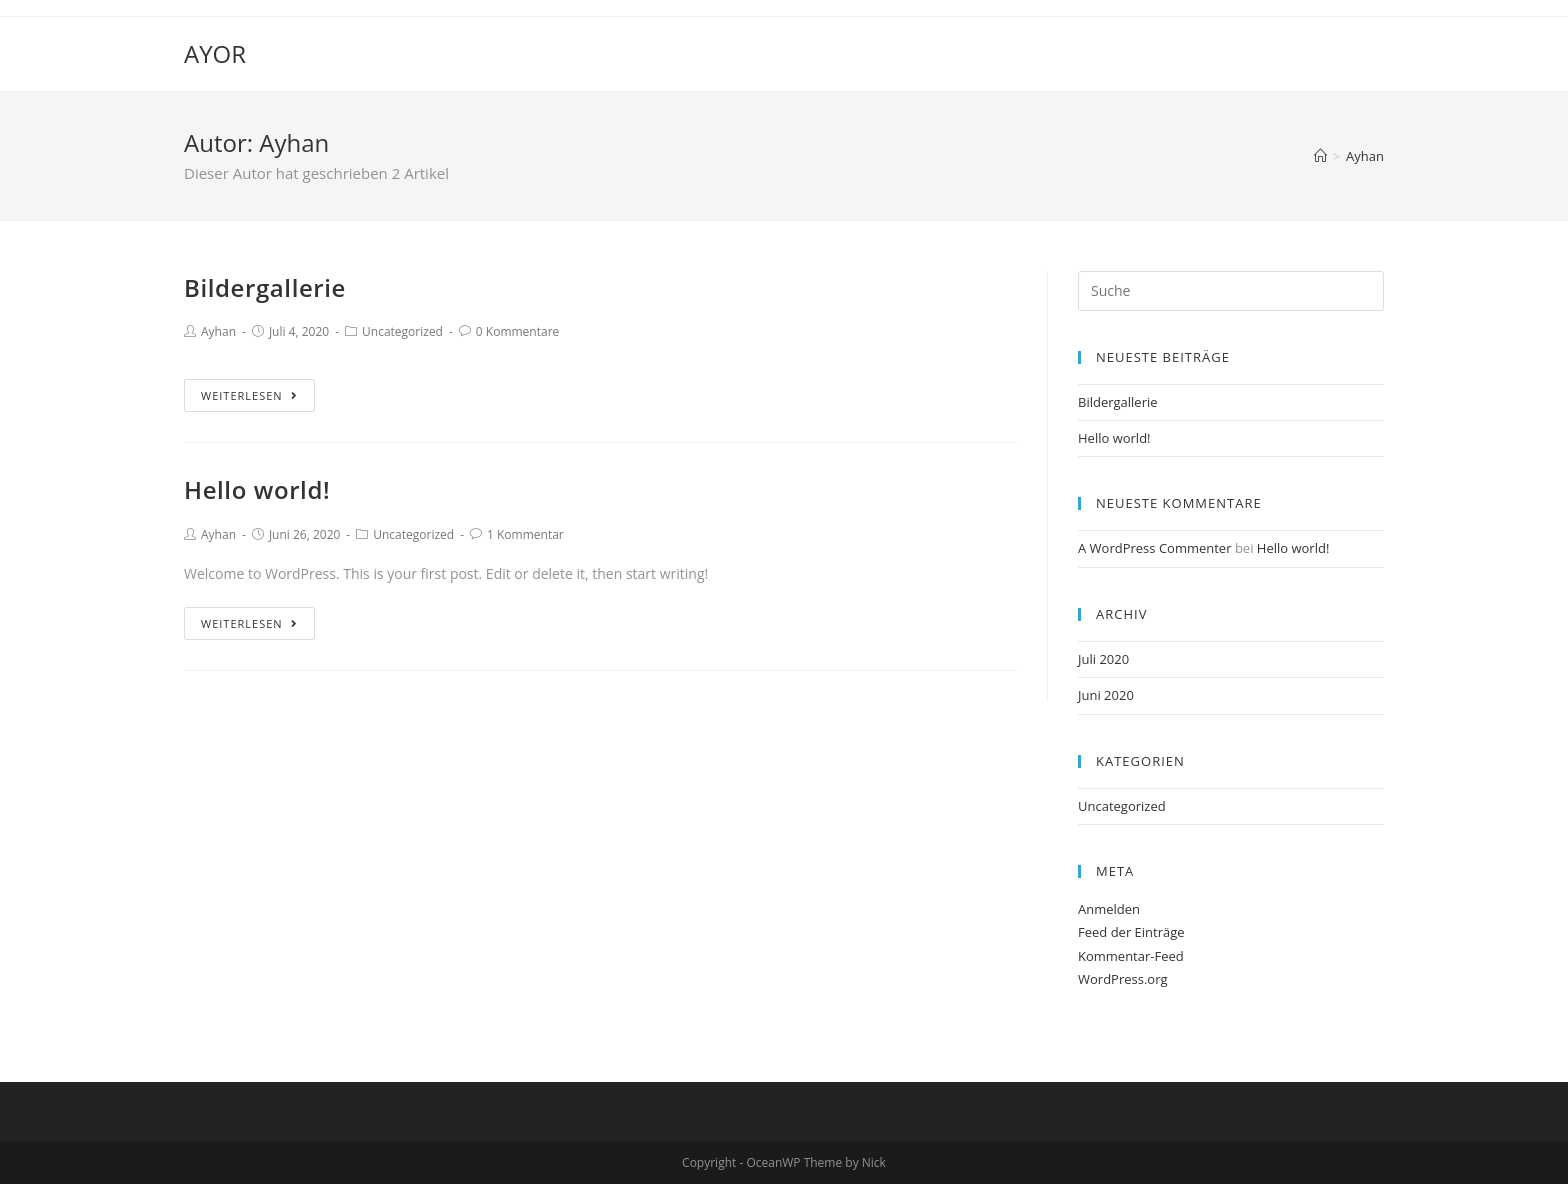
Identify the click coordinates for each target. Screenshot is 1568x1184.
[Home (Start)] (1320, 156)
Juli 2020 (1103, 659)
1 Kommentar (525, 534)
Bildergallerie (265, 287)
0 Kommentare (517, 331)
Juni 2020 (1106, 695)
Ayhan (218, 331)
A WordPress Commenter (1155, 548)
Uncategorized (402, 331)
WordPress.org (1123, 979)
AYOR (215, 53)
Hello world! (257, 489)
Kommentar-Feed (1131, 956)
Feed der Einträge (1131, 932)
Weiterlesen (249, 395)
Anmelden (1109, 909)
